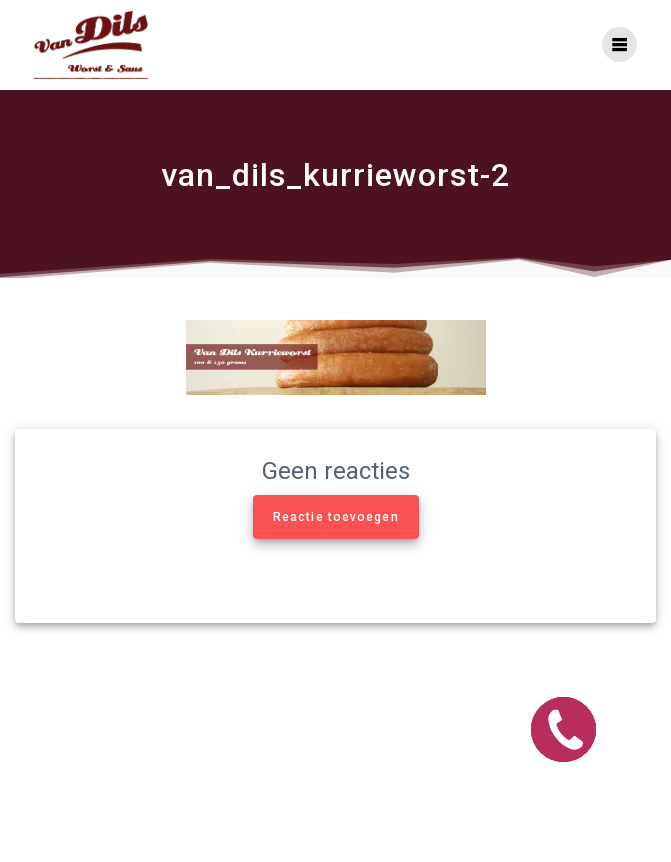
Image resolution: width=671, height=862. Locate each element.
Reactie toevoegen (336, 517)
